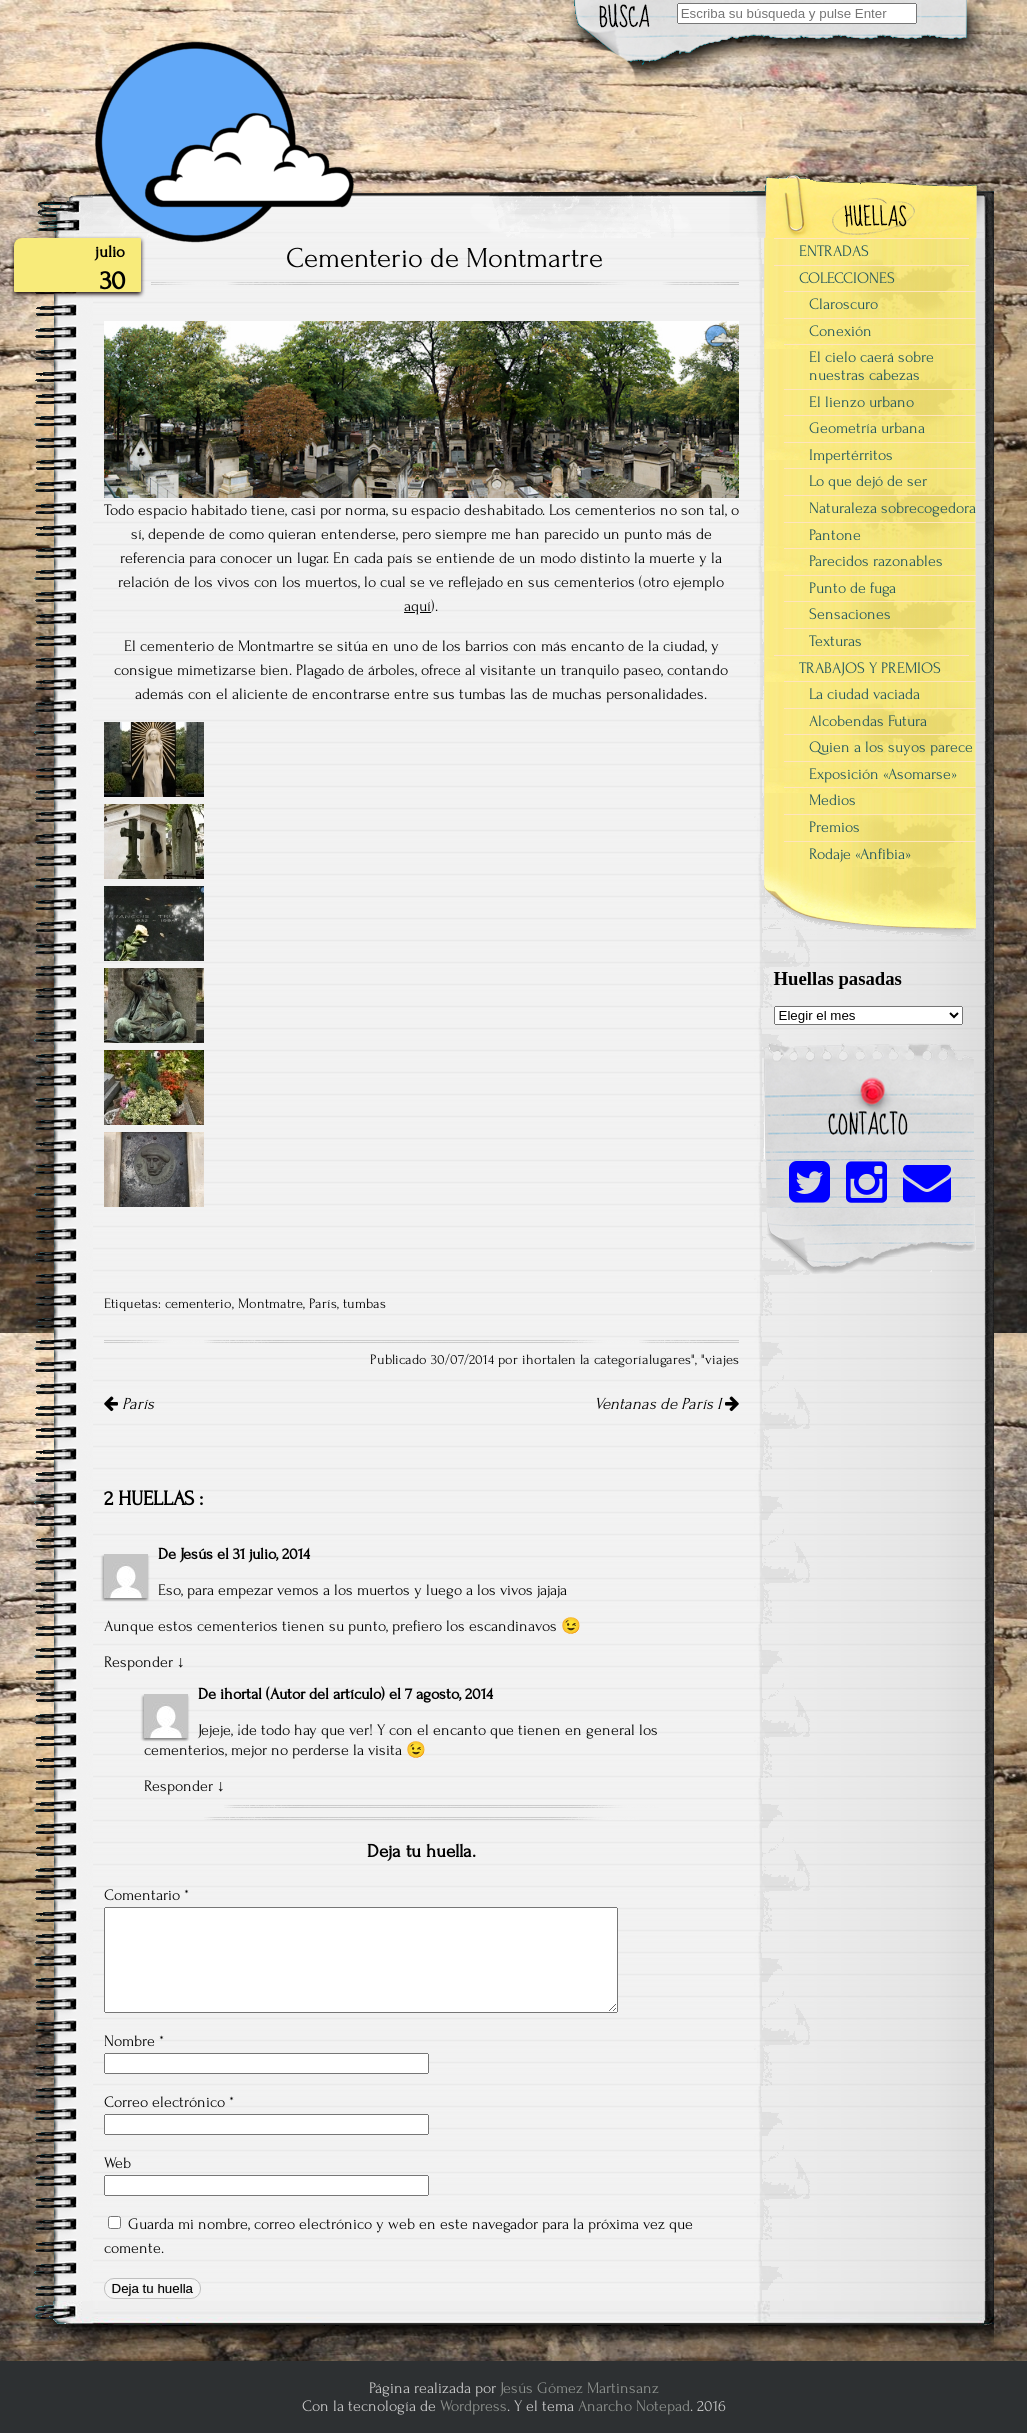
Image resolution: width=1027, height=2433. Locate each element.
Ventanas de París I (666, 1404)
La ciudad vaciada (864, 694)
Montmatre (270, 1304)
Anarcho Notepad (634, 2406)
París (323, 1304)
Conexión (840, 331)
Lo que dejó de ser (868, 481)
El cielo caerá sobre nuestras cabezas (871, 366)
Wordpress (473, 2406)
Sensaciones (850, 614)
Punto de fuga (852, 588)
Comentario (146, 1895)
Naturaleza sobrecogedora (892, 508)
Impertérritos (851, 455)
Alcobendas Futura (868, 721)
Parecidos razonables (876, 561)
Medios (832, 800)
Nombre (134, 2041)
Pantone (835, 535)
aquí (417, 606)
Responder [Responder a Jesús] (138, 1662)
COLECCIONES (847, 278)
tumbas (364, 1304)
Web (117, 2163)
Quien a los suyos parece (891, 747)
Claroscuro (843, 304)
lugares (670, 1360)
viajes (722, 1360)
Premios (834, 827)
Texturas (835, 641)
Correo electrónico (169, 2102)
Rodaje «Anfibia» (860, 854)
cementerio (198, 1304)
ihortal (241, 1694)
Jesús (196, 1554)
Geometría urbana (867, 428)
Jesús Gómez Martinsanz (579, 2388)
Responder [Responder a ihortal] (178, 1786)
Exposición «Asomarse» (883, 774)
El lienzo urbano (861, 402)
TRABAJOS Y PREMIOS (870, 668)
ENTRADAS (834, 251)
